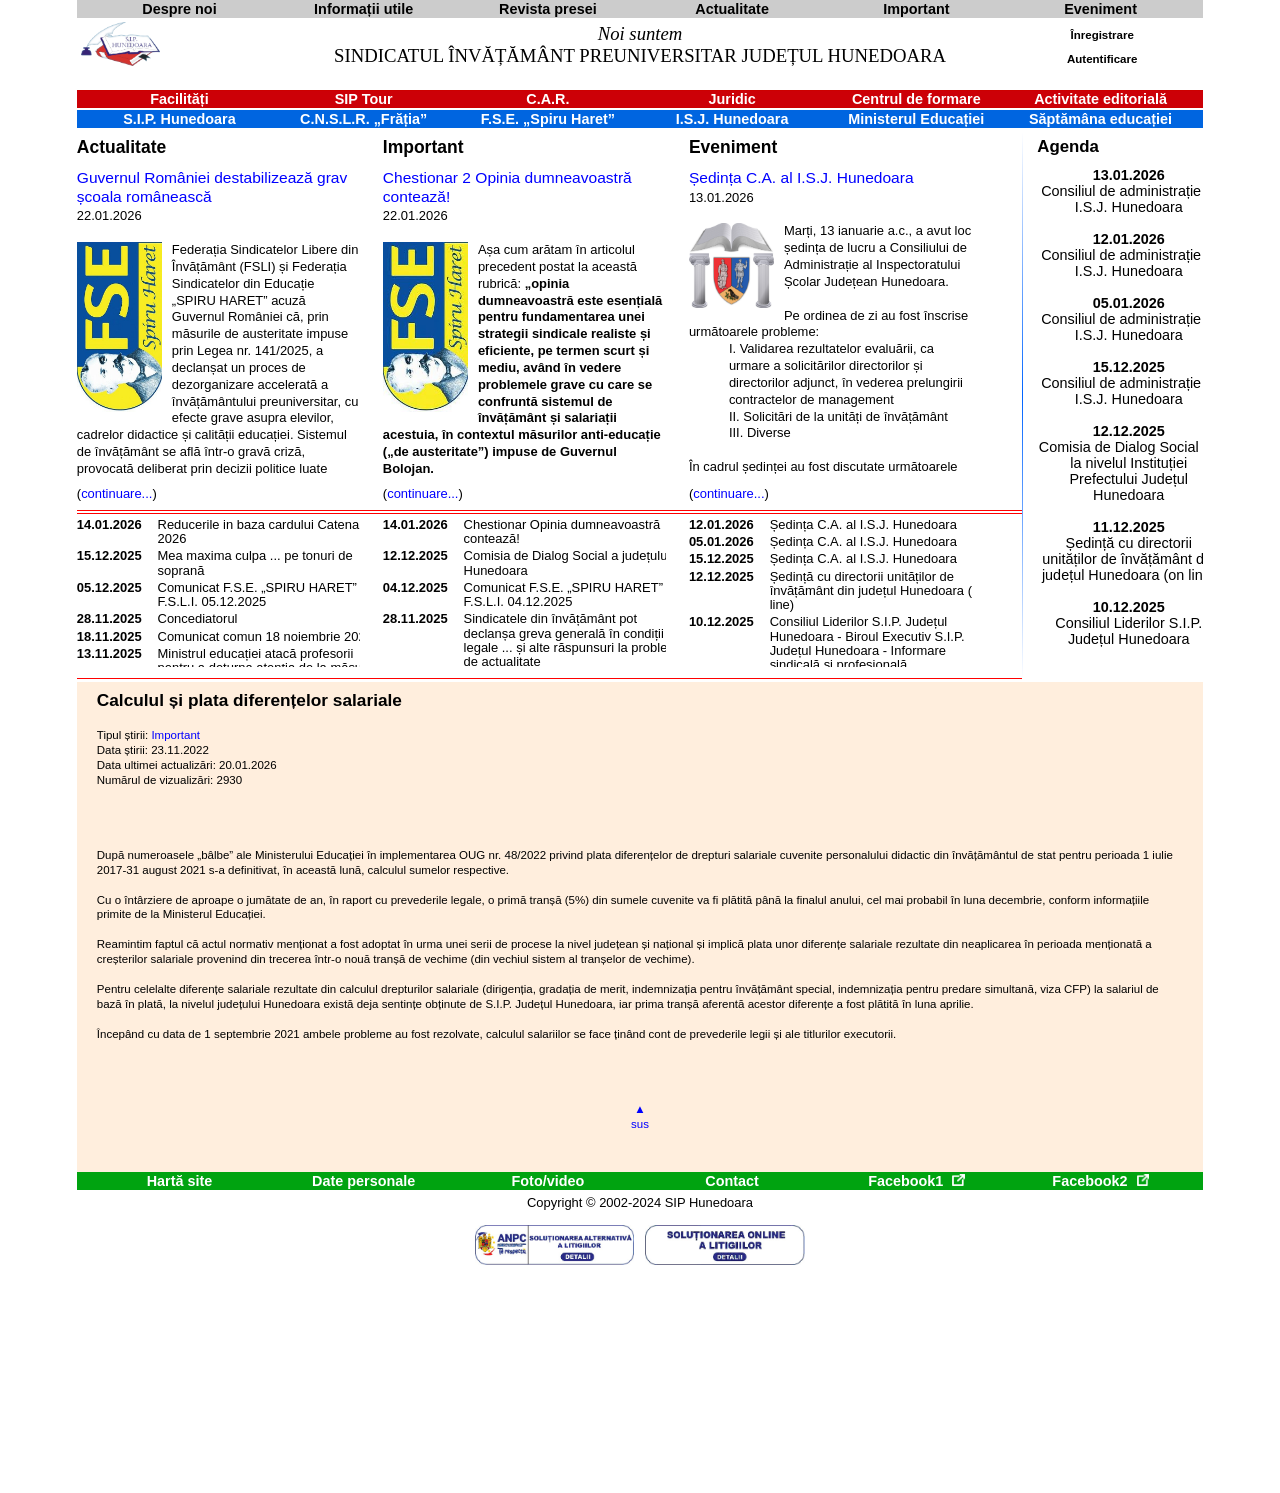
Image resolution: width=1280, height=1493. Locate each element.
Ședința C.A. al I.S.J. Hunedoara (801, 177)
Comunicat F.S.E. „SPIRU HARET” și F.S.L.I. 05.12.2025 (264, 594)
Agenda (1068, 146)
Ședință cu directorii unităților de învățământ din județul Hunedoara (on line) (878, 591)
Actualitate (121, 147)
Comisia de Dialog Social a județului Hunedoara (567, 562)
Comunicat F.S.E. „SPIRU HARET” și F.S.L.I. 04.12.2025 (570, 594)
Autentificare (1102, 59)
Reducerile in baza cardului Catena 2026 (259, 531)
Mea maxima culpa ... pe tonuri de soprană (255, 562)
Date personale (363, 1181)
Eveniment (733, 147)
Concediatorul (198, 618)
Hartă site (180, 1181)
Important (423, 147)
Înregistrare (1102, 35)
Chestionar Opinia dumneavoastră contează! (562, 531)
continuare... (116, 493)
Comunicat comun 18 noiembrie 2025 (265, 636)
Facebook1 (916, 1181)
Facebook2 (1100, 1181)
